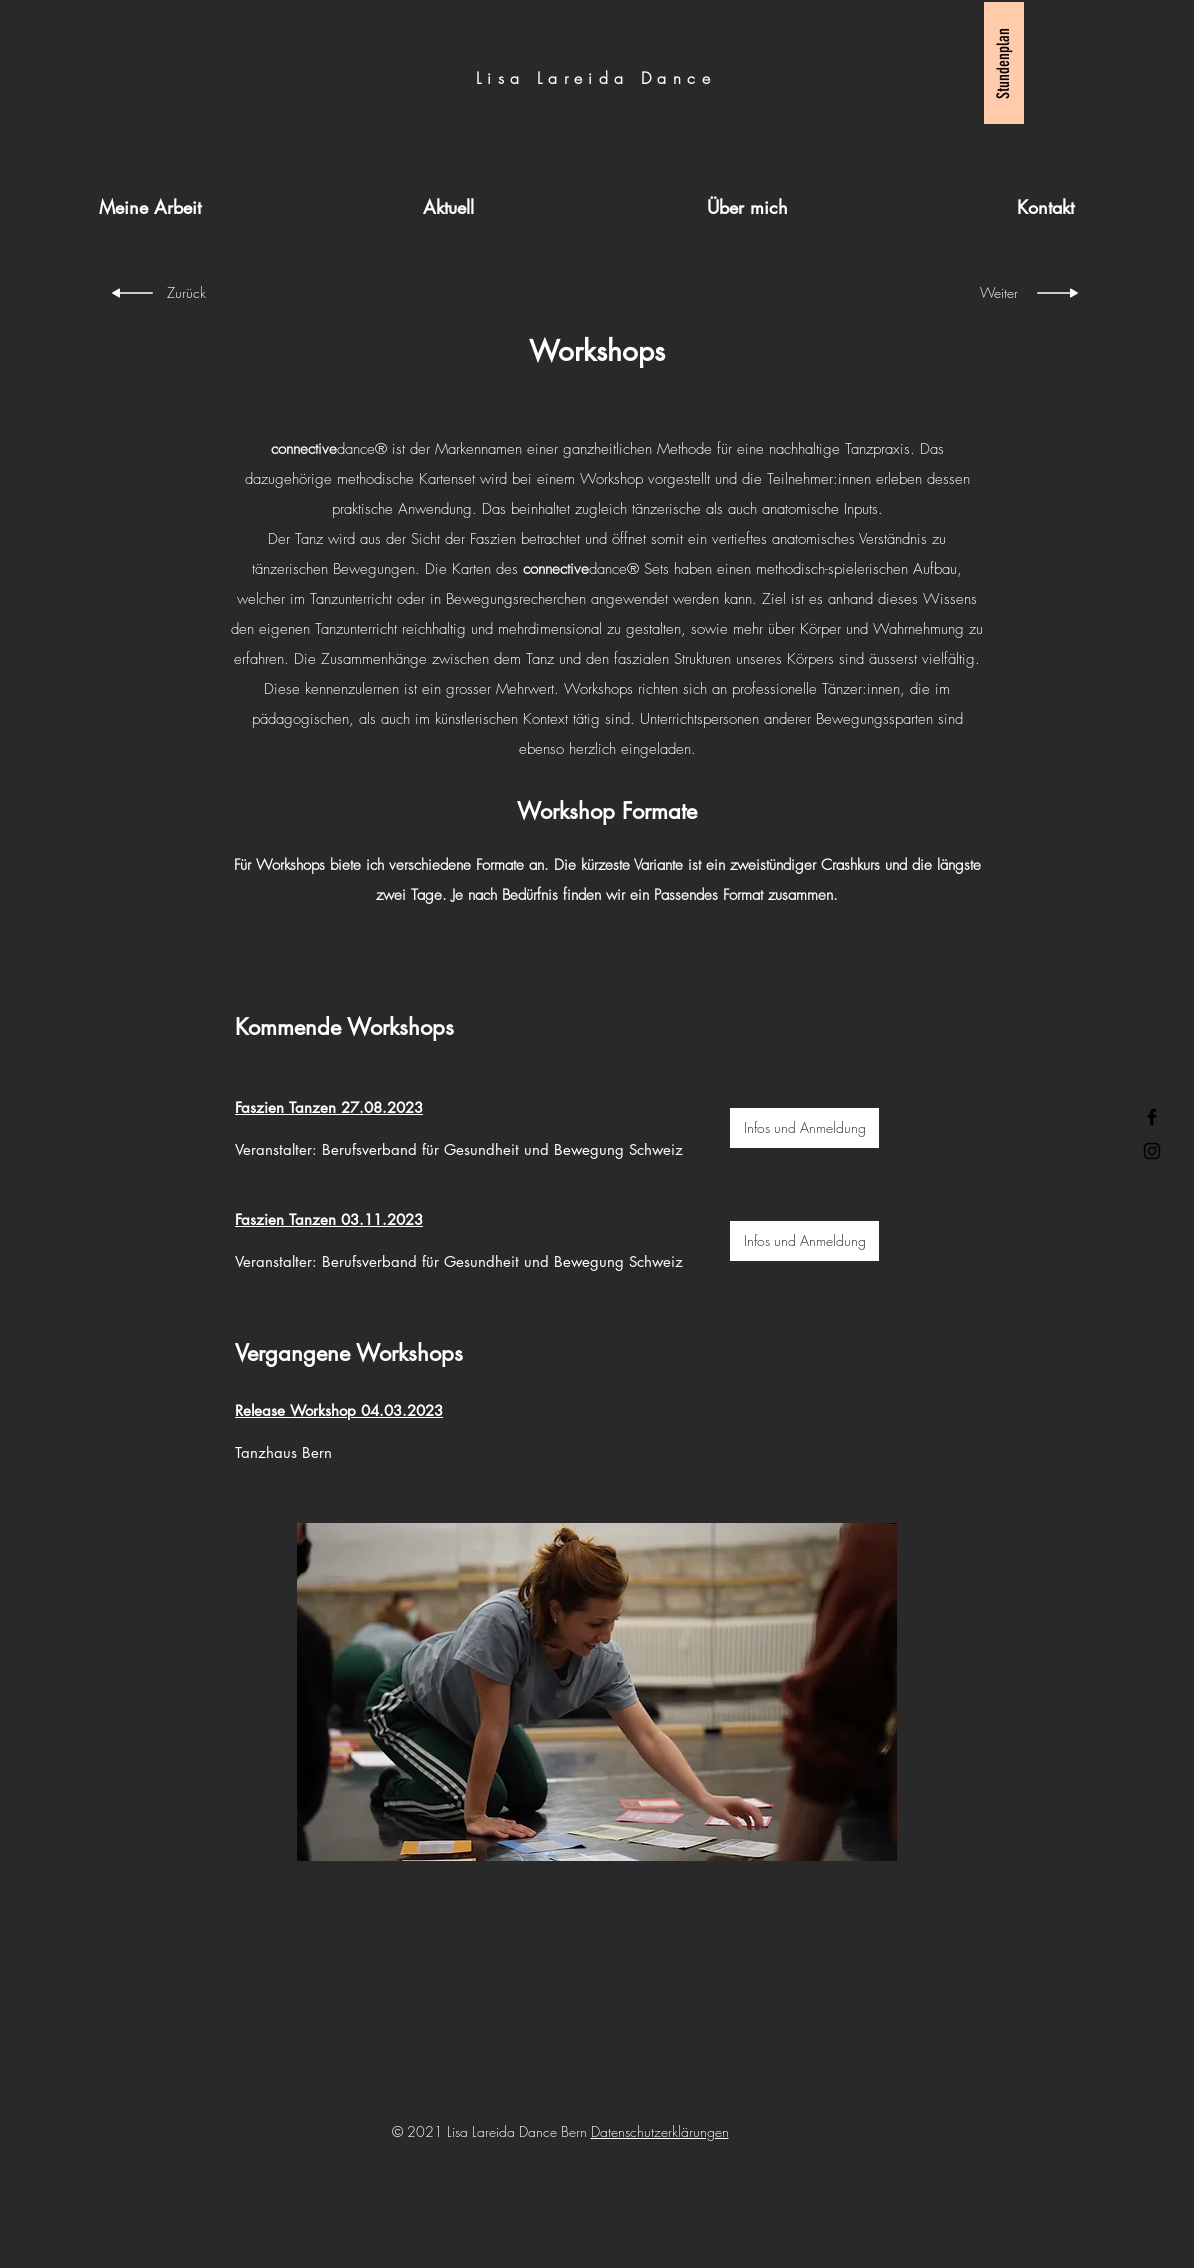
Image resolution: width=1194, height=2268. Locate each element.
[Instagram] (1152, 1151)
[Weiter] (987, 293)
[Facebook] (1152, 1117)
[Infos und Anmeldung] (804, 1128)
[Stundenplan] (1004, 63)
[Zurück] (197, 293)
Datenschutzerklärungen (660, 2131)
